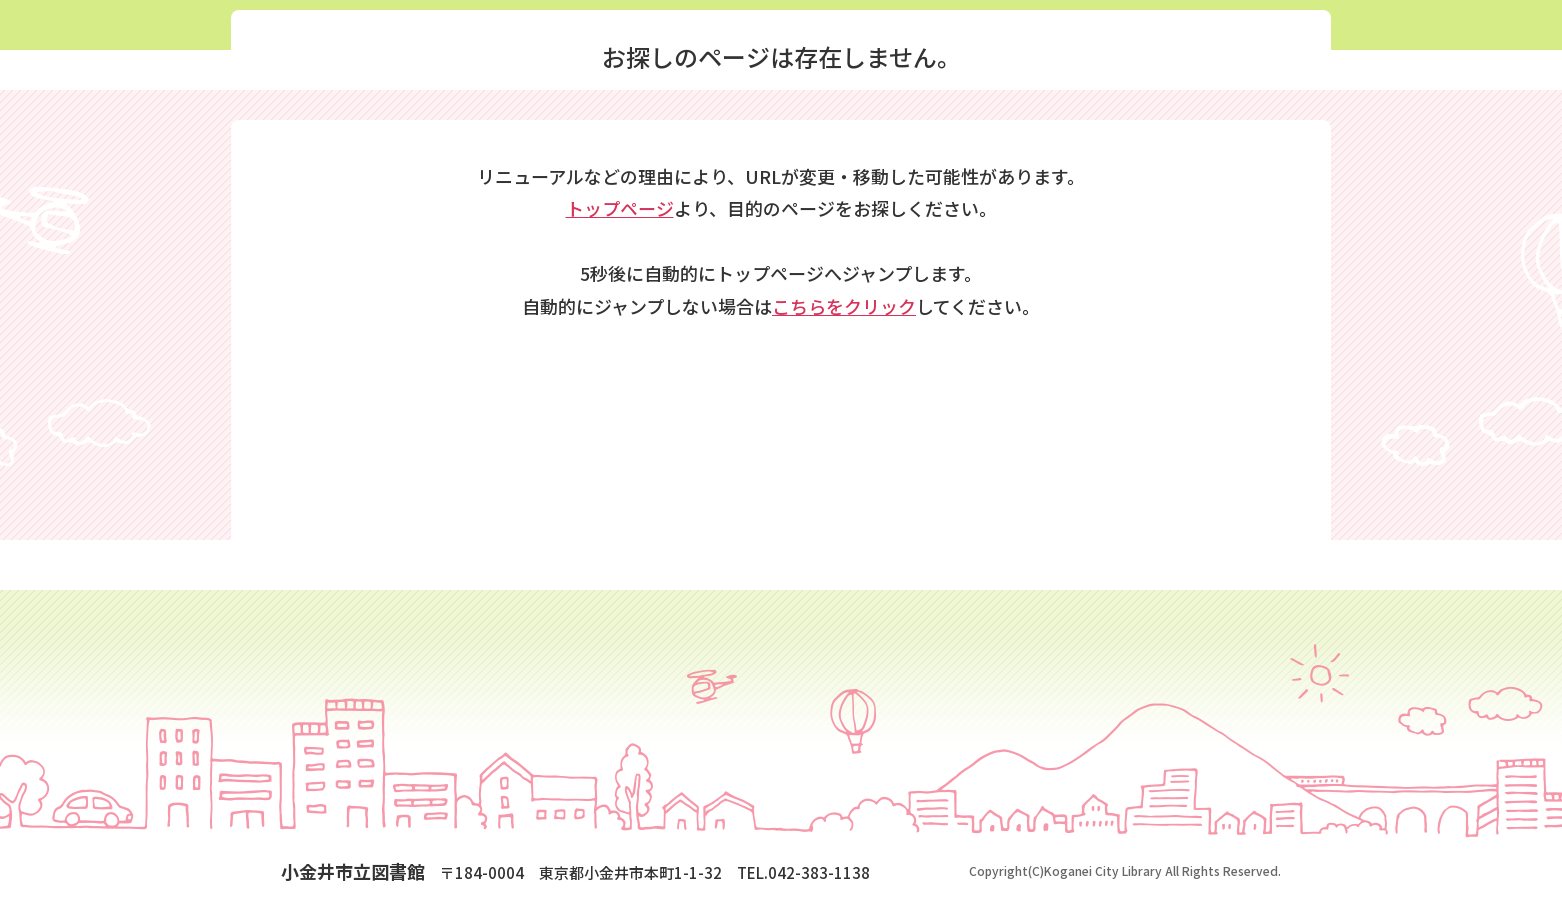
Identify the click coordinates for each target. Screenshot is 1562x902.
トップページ (620, 208)
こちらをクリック (844, 306)
